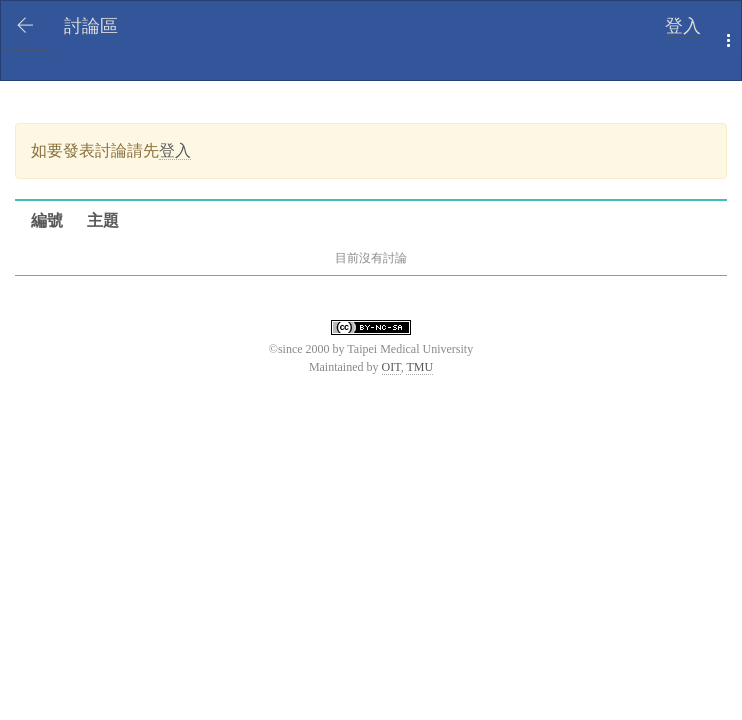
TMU (419, 367)
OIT (391, 367)
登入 (683, 26)
